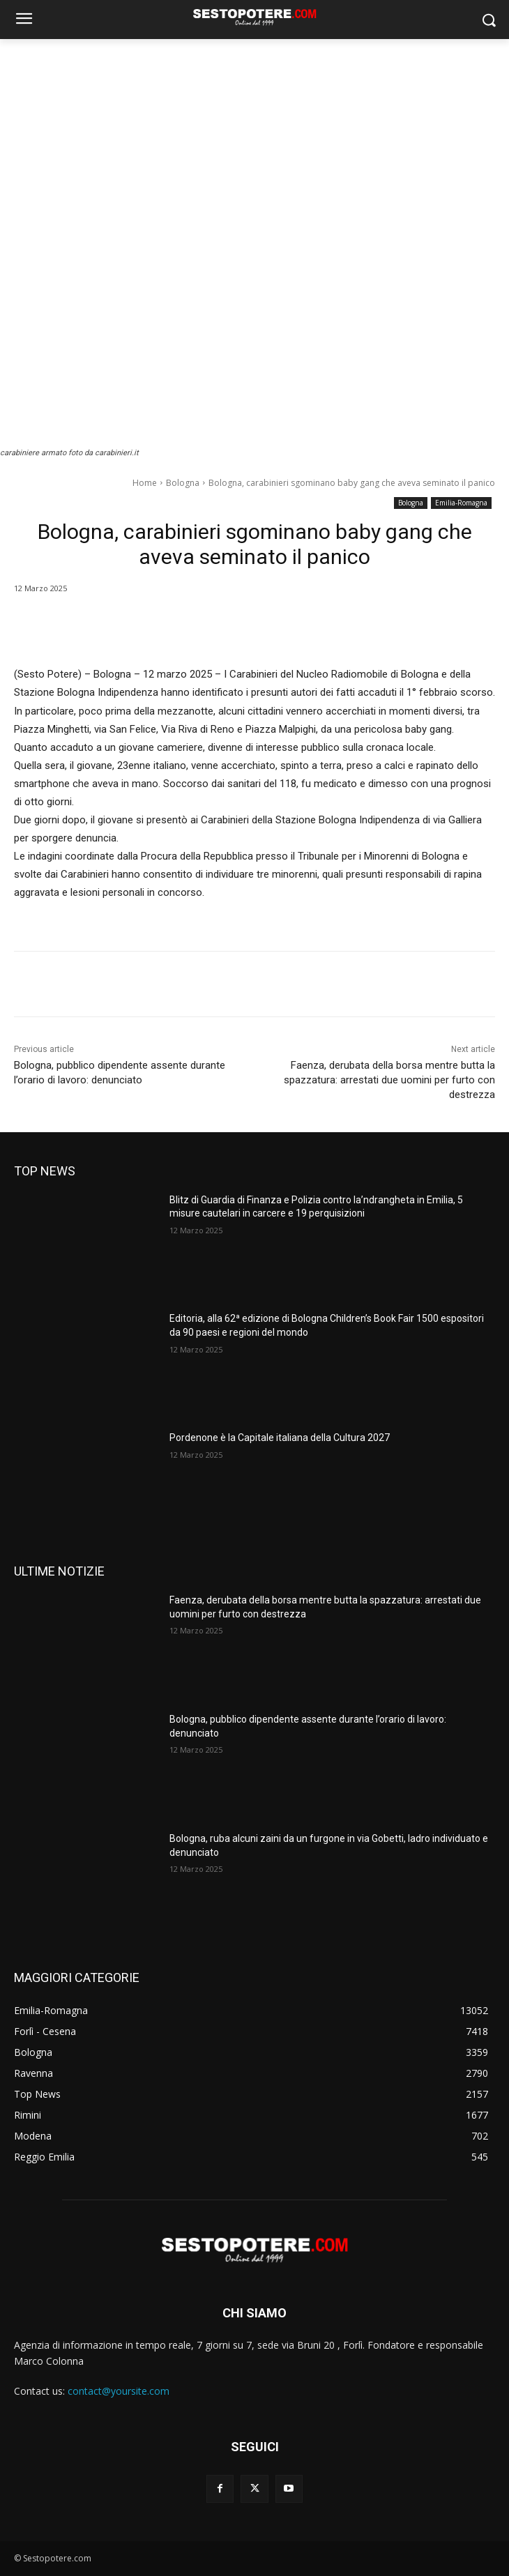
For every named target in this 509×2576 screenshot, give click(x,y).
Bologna (182, 483)
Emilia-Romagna (461, 503)
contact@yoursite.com (118, 2391)
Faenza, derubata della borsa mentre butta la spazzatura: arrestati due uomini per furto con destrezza (389, 1080)
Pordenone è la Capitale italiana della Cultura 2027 (279, 1437)
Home (144, 483)
